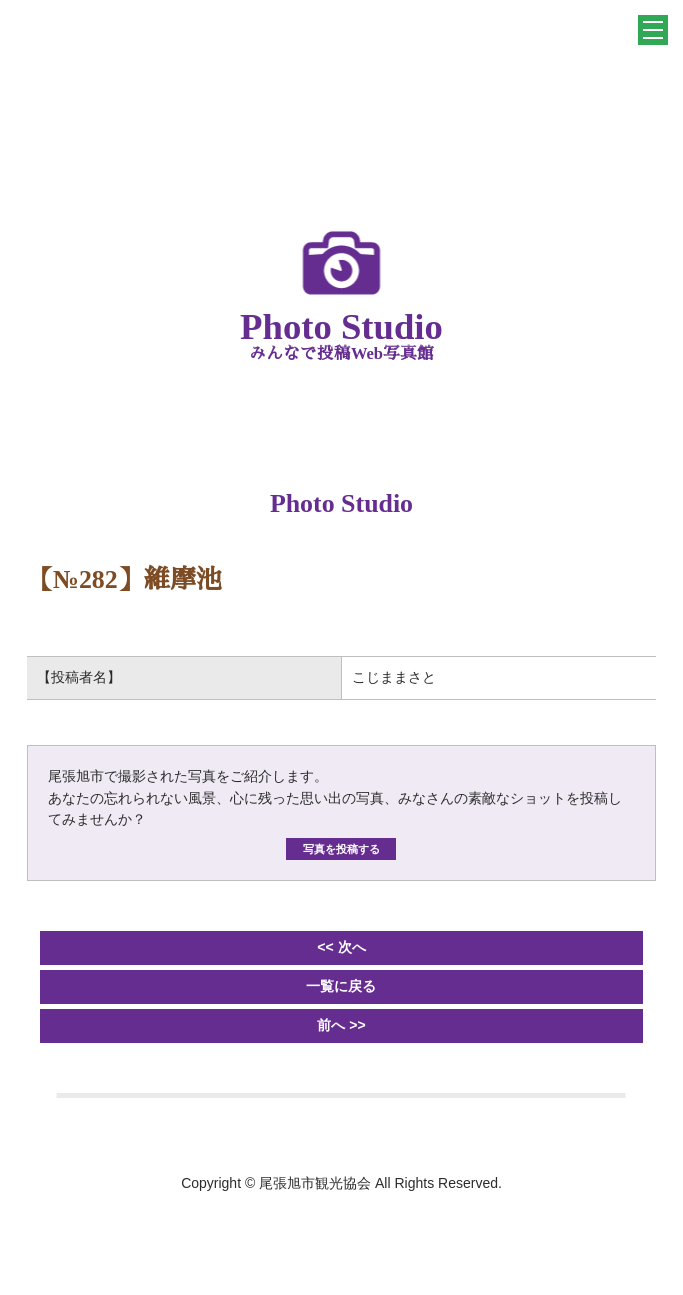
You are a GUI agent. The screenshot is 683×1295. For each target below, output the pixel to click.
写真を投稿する (341, 849)
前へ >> (341, 1025)
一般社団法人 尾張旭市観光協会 (342, 74)
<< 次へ (341, 947)
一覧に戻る (341, 986)
